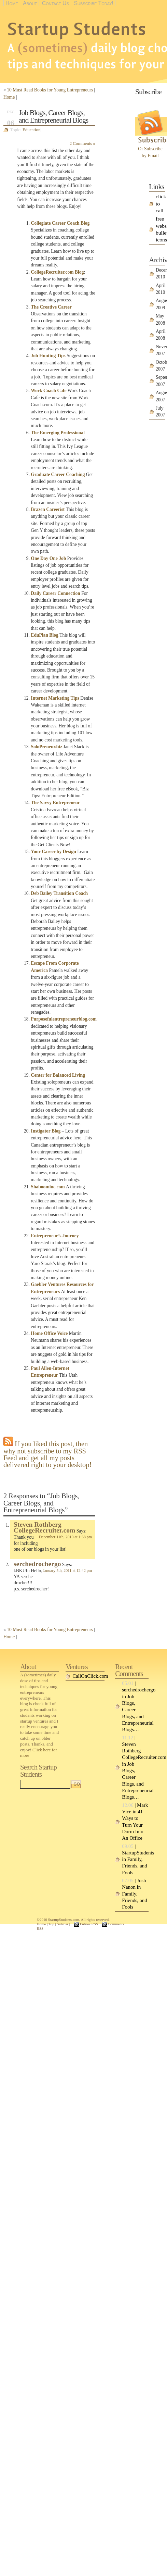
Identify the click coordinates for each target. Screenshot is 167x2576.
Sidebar (62, 1924)
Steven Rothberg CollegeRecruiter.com (44, 1527)
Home (11, 3)
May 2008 (160, 319)
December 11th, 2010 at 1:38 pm (65, 1537)
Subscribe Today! (93, 3)
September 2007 (160, 381)
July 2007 (160, 411)
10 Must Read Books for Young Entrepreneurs (50, 89)
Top (51, 1924)
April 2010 (160, 289)
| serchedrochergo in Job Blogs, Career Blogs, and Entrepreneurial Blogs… (135, 1706)
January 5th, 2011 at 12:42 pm (67, 1570)
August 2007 (160, 396)
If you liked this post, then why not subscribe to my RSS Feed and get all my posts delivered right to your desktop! (47, 1454)
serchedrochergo (37, 1563)
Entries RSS (89, 1924)
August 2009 (160, 304)
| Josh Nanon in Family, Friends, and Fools (134, 1894)
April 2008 (160, 335)
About (30, 3)
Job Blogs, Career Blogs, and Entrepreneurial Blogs (53, 116)
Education (31, 129)
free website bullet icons (160, 229)
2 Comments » (82, 143)
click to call (160, 203)
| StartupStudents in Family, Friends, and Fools (135, 1859)
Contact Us (55, 3)
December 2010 (160, 273)
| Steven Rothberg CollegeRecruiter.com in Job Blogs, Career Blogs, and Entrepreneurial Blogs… (135, 1767)
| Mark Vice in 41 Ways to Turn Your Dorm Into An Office (135, 1821)
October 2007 (160, 366)
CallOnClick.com (88, 1676)
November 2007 (160, 350)
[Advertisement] (126, 109)
